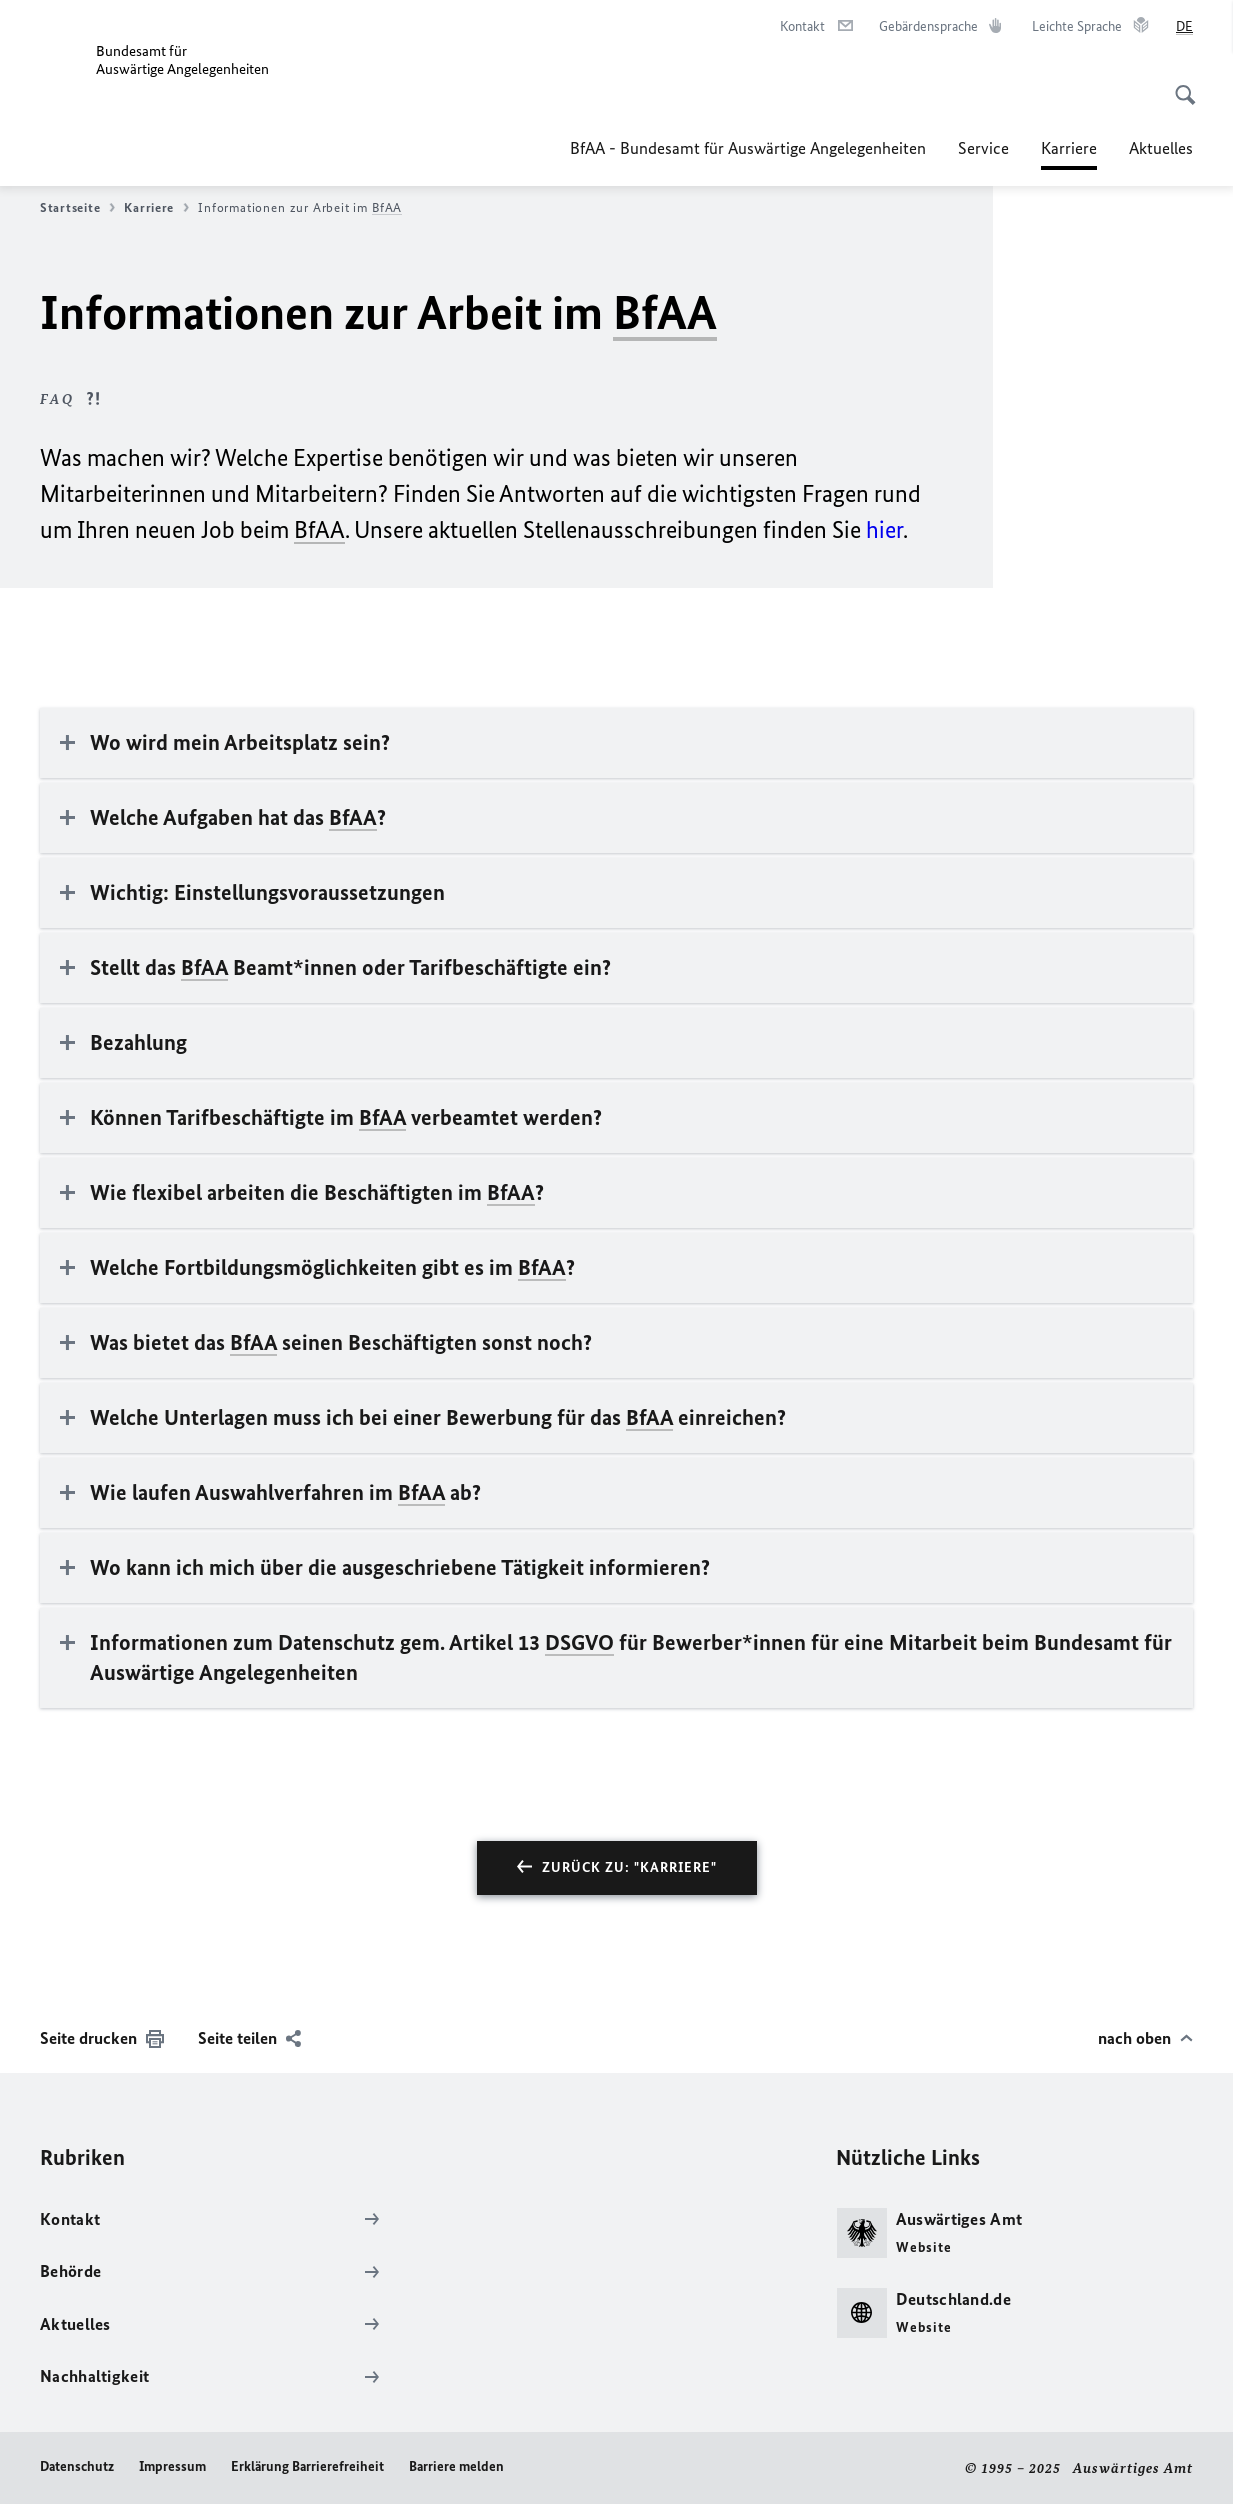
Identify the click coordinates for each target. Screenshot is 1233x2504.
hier (884, 529)
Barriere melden (456, 2466)
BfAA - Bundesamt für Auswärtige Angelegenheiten (748, 148)
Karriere (156, 208)
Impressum (172, 2466)
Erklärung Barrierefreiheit (307, 2466)
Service (983, 148)
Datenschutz (77, 2466)
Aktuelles (1161, 148)
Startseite (77, 208)
